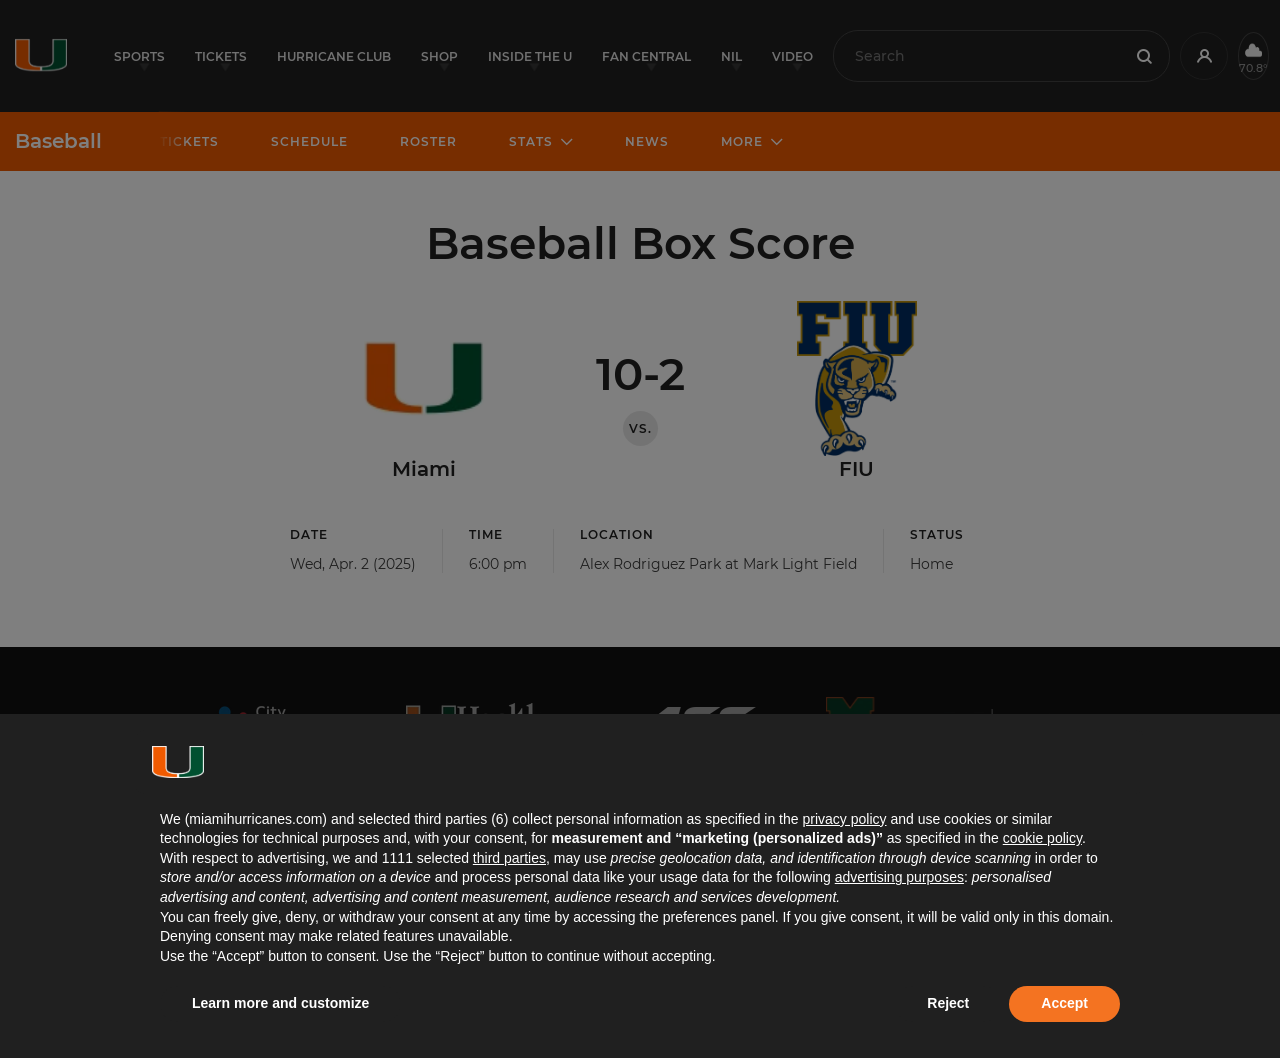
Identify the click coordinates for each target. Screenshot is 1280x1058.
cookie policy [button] (1042, 838)
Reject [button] (948, 1003)
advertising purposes (899, 877)
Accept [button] (1064, 1003)
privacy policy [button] (844, 819)
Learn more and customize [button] (280, 1003)
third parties (509, 858)
